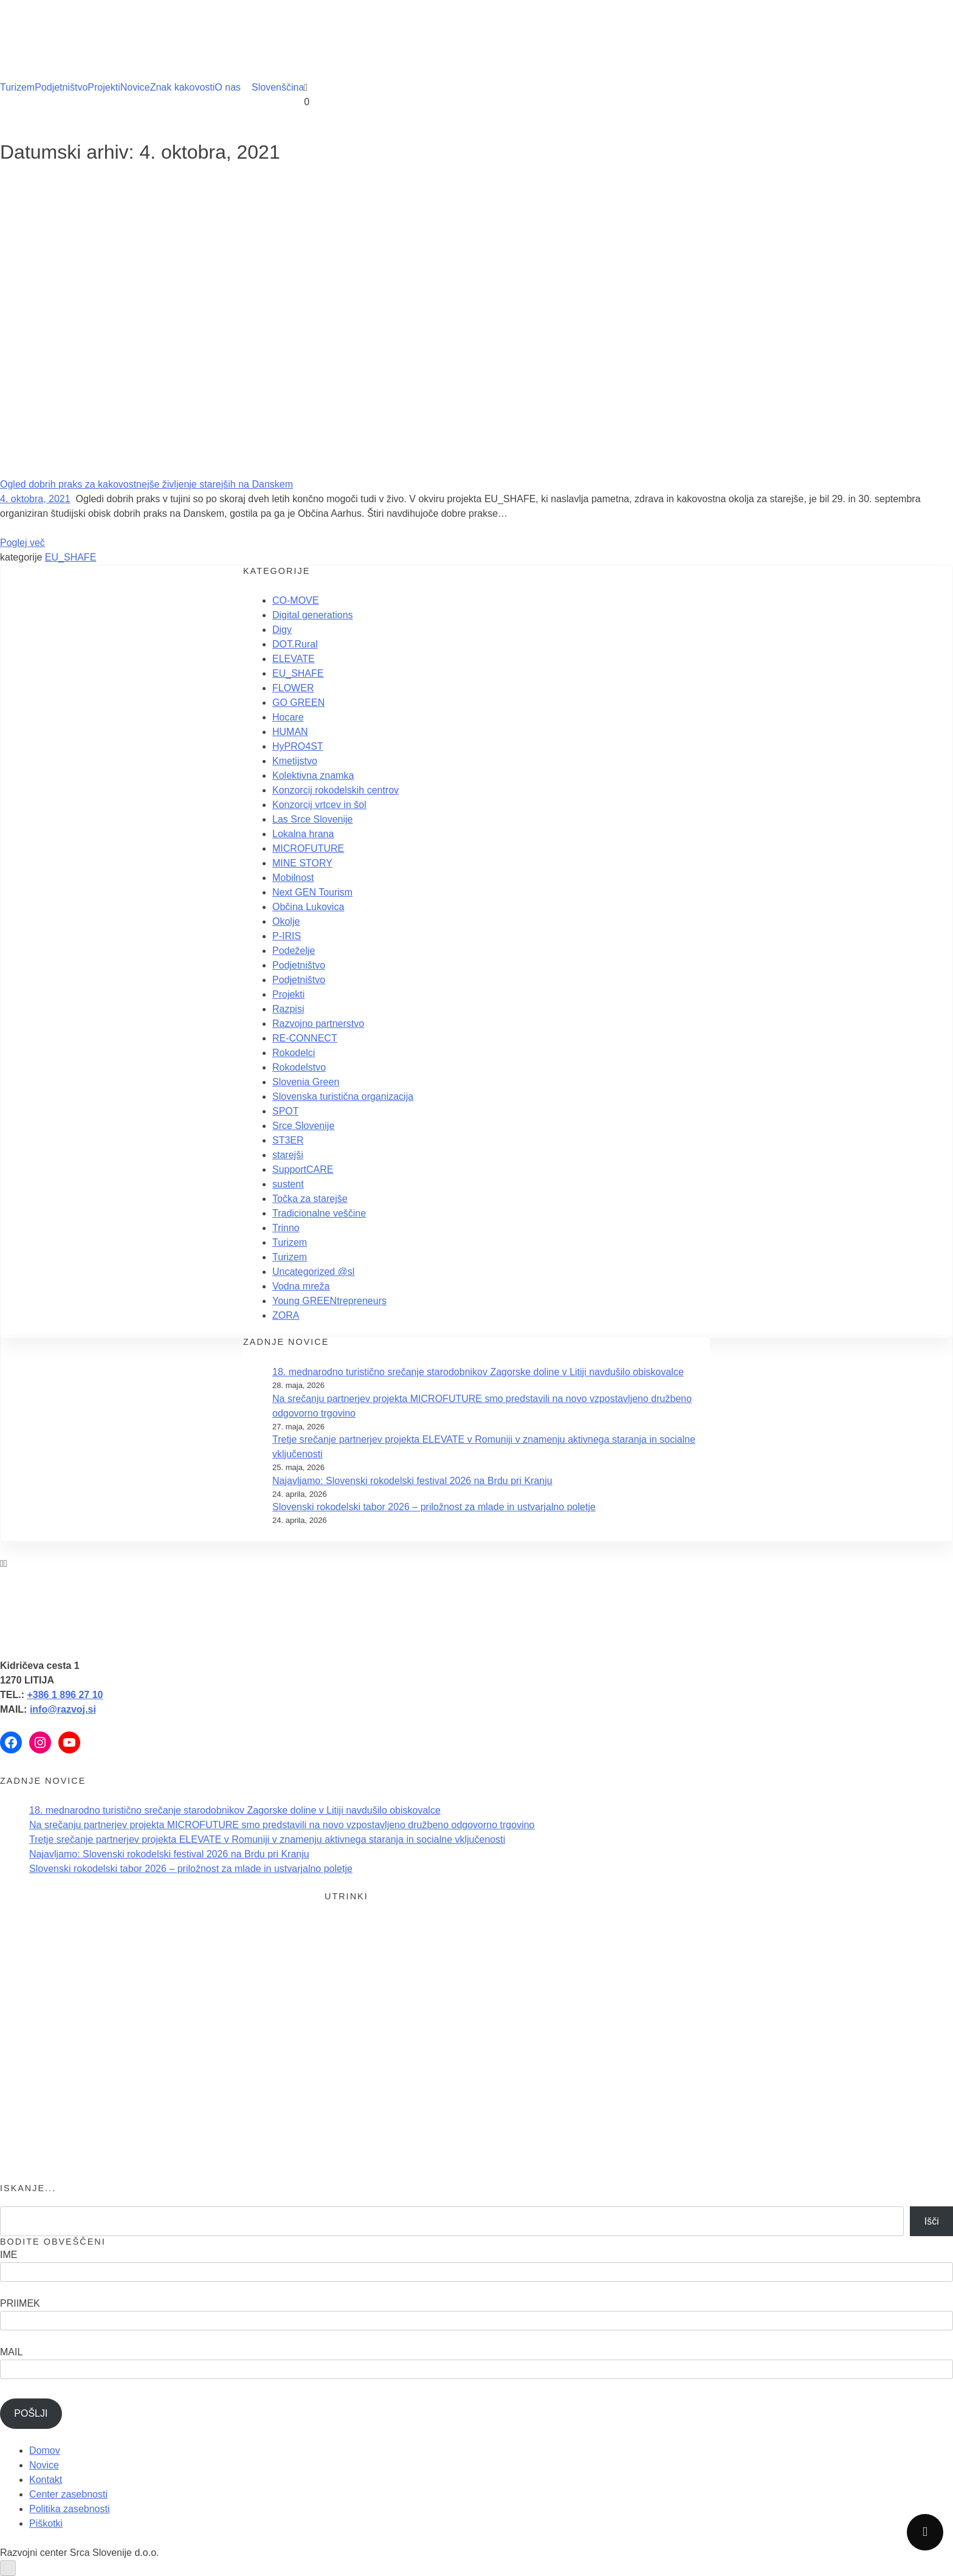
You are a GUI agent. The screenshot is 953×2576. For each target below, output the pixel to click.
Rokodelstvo (299, 1067)
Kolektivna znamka (313, 775)
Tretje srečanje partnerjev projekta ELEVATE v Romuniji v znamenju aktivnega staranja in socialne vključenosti (267, 1839)
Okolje (286, 921)
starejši (287, 1155)
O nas (228, 87)
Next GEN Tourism (312, 892)
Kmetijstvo (294, 761)
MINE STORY (302, 863)
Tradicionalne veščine (319, 1213)
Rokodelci (293, 1053)
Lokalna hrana (303, 834)
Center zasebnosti (68, 2494)
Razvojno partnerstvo (318, 1023)
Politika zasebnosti (69, 2509)
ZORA (285, 1315)
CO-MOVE (295, 600)
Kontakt (45, 2479)
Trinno (286, 1228)
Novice (135, 87)
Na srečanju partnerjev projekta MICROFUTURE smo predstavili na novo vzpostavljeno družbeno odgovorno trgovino (282, 1825)
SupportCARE (303, 1169)
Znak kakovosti (182, 87)
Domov (44, 2450)
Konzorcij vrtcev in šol (319, 804)
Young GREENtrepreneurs (329, 1301)
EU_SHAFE (70, 557)
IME (8, 2255)
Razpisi (288, 1009)
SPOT (285, 1111)
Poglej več (22, 542)
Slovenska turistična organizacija (342, 1096)
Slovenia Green (305, 1082)
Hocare (288, 717)
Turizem (17, 87)
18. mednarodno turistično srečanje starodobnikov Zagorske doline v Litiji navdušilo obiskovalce (478, 1372)
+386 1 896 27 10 (65, 1695)
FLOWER (293, 688)
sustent (288, 1184)
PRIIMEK (20, 2303)
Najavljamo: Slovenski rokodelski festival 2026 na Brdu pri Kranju (412, 1481)
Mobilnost (293, 877)
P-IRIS (286, 936)
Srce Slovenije (303, 1126)
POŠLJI (30, 2413)
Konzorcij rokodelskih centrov (335, 790)
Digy (282, 629)
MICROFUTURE (308, 848)
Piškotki (46, 2523)
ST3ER (288, 1140)
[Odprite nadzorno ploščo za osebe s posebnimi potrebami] (8, 2568)
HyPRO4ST (297, 746)
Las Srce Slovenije (312, 819)
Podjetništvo (61, 87)
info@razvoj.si (63, 1709)
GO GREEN (298, 702)
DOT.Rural (295, 644)
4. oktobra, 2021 (35, 499)
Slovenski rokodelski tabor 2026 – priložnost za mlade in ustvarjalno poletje (434, 1507)
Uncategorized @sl (313, 1271)
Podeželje (293, 950)
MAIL (11, 2352)
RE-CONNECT (304, 1038)
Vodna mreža (300, 1286)
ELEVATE (293, 659)
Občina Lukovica (308, 907)
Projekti (104, 87)
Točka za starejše (310, 1198)
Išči (931, 2221)
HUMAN (290, 732)
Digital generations (312, 615)
